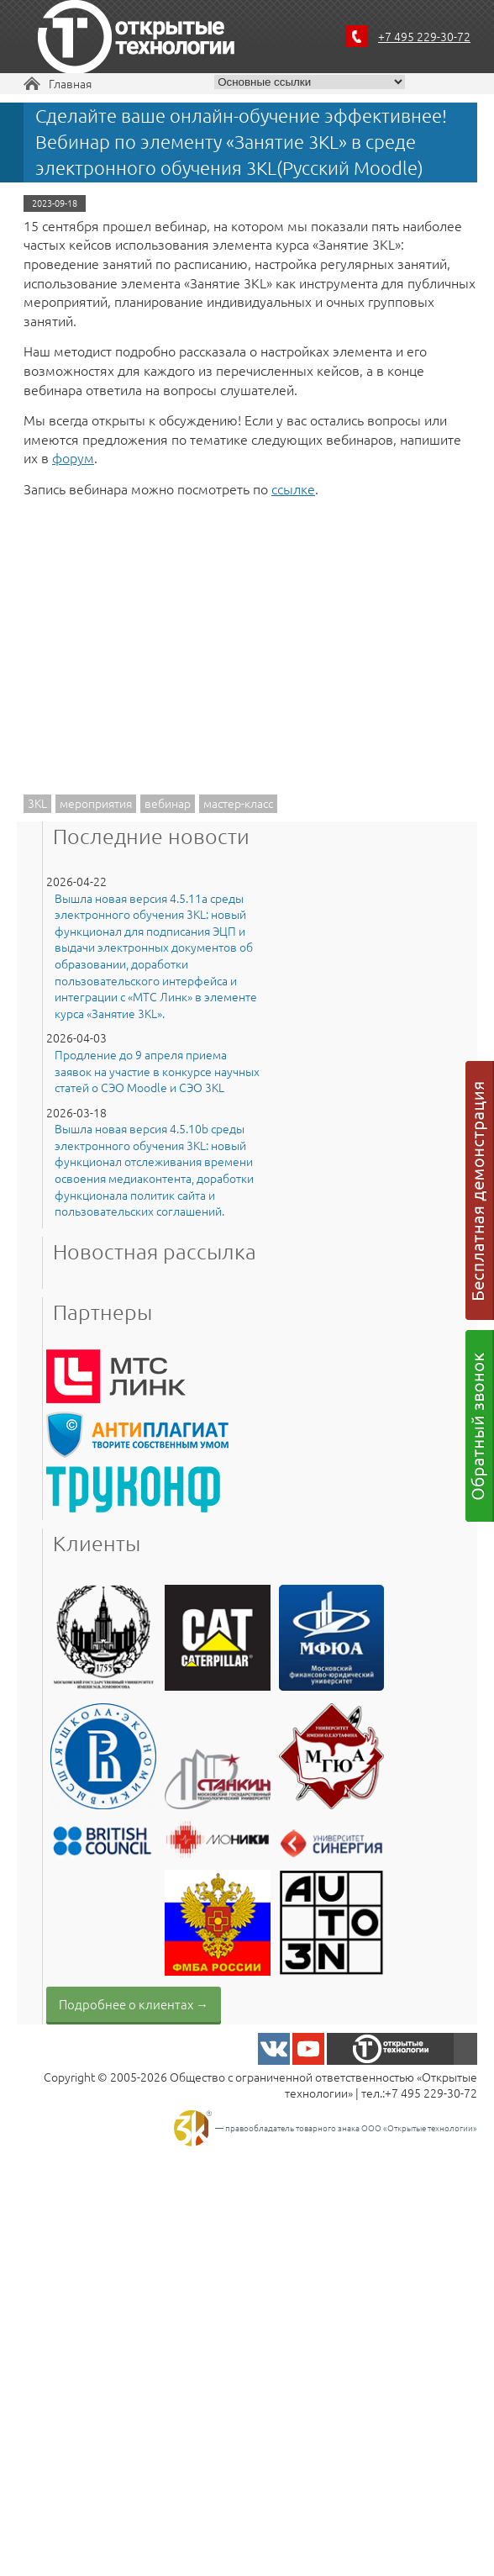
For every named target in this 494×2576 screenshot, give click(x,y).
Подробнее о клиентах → (133, 2004)
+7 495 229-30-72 (424, 36)
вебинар (168, 802)
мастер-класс (238, 802)
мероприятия (96, 802)
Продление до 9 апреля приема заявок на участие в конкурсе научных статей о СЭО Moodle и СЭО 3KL (157, 1071)
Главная (70, 83)
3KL (37, 802)
